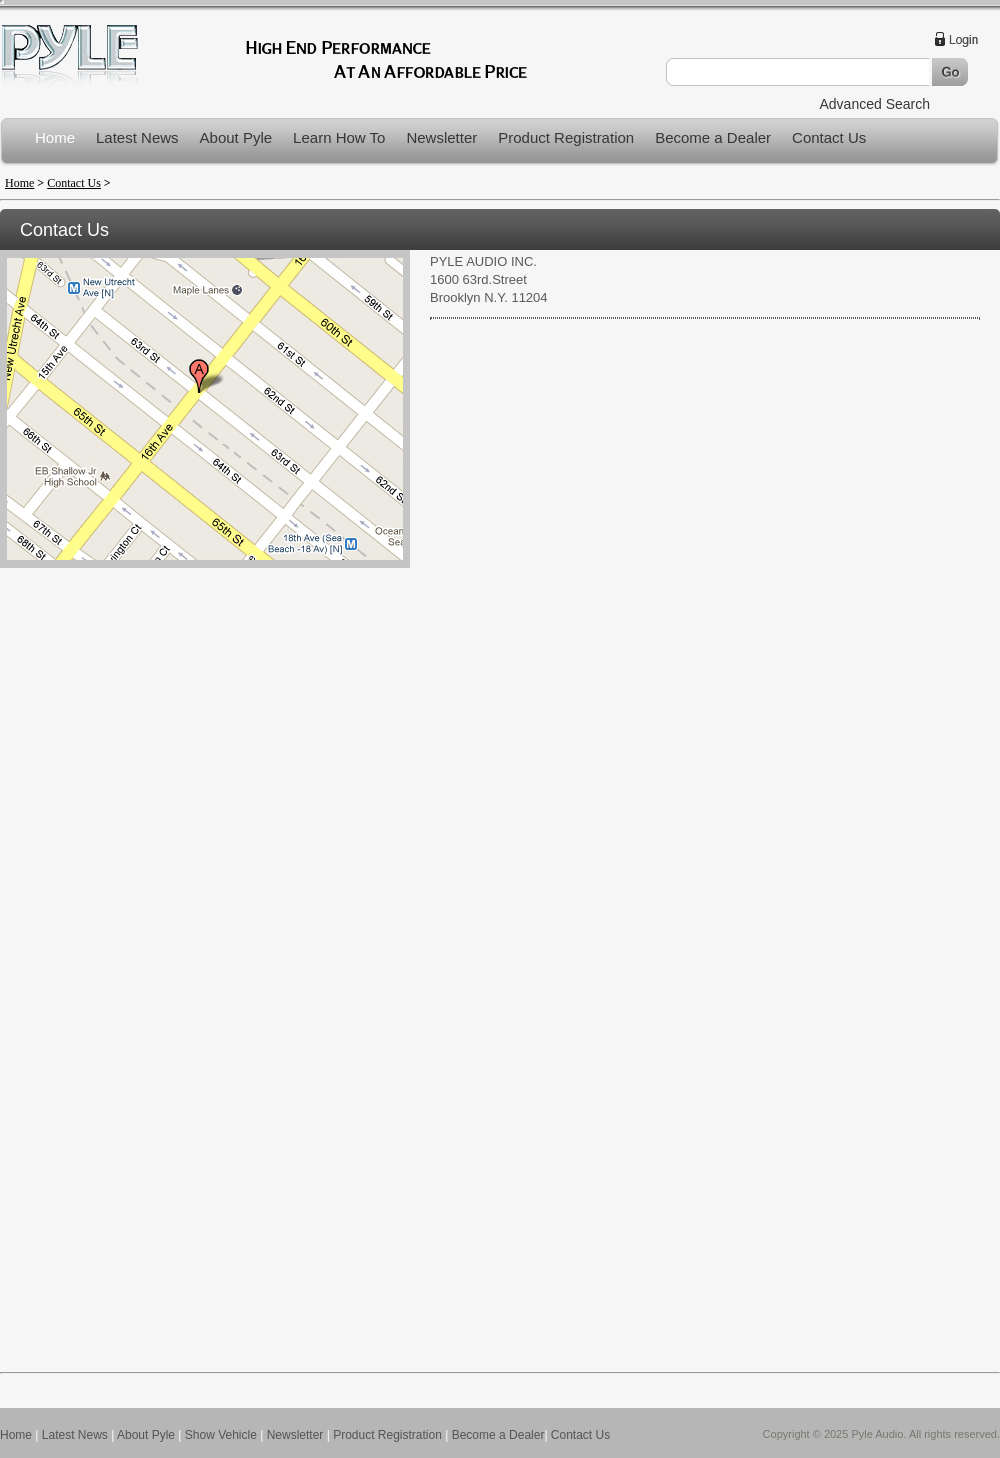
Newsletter (441, 137)
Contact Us (829, 137)
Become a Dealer (713, 137)
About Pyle (236, 137)
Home (55, 137)
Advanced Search (874, 104)
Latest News (137, 137)
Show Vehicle (221, 1435)
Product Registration (566, 137)
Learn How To (339, 137)
